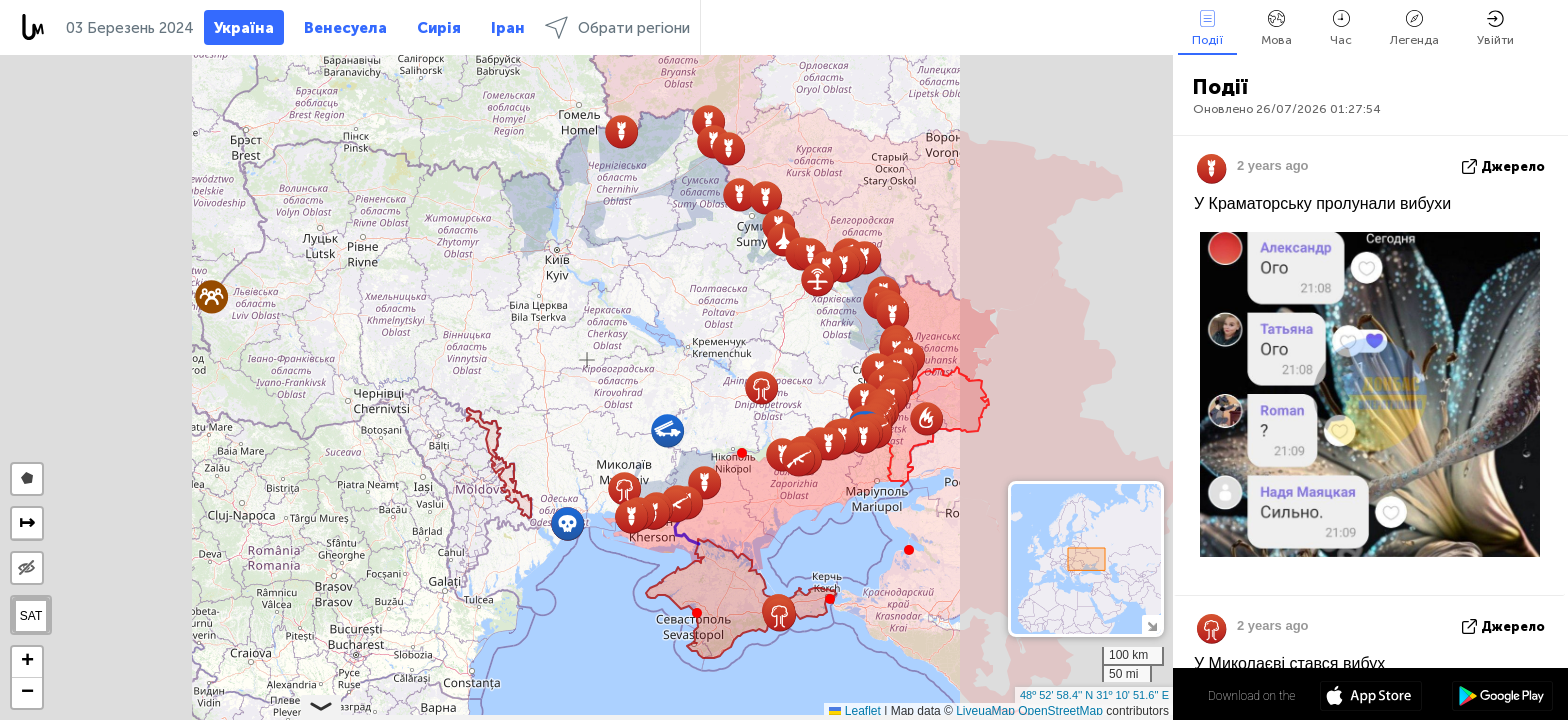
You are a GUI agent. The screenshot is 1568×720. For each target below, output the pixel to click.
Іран (508, 28)
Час (1341, 28)
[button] (742, 453)
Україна (244, 28)
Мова (1276, 28)
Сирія (439, 28)
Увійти (1495, 28)
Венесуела (345, 28)
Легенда (1414, 28)
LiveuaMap (985, 711)
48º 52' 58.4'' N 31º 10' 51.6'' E (1094, 695)
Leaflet (854, 711)
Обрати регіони (617, 27)
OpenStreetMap (1060, 711)
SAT (31, 616)
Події (1207, 28)
